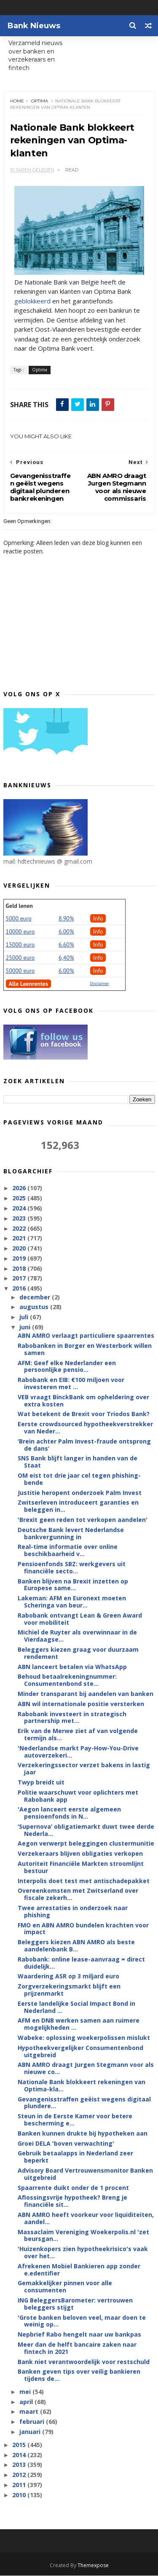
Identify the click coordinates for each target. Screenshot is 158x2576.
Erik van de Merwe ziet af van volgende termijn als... (78, 1734)
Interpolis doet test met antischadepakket (84, 1881)
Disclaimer (99, 984)
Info (98, 919)
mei (25, 2392)
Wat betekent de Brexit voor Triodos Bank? (84, 1414)
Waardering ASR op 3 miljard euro (68, 1976)
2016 (19, 1289)
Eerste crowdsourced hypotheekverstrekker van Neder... (85, 1428)
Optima (39, 101)
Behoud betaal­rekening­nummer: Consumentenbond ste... (67, 1680)
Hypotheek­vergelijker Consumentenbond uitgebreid (80, 2051)
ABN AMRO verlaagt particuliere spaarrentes (86, 1336)
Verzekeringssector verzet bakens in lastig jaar (84, 1768)
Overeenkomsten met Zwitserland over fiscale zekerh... (78, 1894)
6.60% (66, 945)
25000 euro (20, 958)
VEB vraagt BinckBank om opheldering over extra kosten (83, 1401)
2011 (19, 2485)
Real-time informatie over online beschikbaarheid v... (68, 1550)
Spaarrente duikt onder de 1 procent (73, 2188)
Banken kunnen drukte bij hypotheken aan (82, 2134)
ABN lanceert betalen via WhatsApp (72, 1667)
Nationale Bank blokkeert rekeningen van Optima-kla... (81, 2085)
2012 (19, 2475)
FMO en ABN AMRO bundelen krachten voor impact (83, 1929)
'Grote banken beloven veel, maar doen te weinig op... (82, 2321)
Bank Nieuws (34, 25)
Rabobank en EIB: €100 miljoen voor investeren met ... (71, 1383)
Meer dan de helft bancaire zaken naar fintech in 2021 (77, 2348)
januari (30, 2432)
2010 (19, 2495)
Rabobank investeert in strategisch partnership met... (72, 1717)
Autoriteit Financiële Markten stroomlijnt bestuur (81, 1867)
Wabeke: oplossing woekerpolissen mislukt (84, 2038)
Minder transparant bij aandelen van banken (85, 1694)
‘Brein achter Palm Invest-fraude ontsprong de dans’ (84, 1445)
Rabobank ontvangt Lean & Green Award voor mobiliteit (80, 1619)
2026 (19, 1188)
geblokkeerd (32, 301)
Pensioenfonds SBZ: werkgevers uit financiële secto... (72, 1567)
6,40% (66, 958)
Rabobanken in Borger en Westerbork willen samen (85, 1349)
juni (25, 1327)
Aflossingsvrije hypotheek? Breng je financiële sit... (72, 2201)
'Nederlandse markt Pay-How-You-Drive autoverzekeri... (78, 1752)
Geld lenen (19, 906)
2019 (19, 1259)
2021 (19, 1238)
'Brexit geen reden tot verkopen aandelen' (82, 1520)
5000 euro (19, 919)
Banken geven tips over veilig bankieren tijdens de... (79, 2375)
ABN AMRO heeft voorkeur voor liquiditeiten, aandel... (86, 2218)
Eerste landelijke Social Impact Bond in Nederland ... (76, 2007)
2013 (19, 2465)
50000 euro (20, 971)
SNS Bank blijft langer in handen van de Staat (77, 1462)
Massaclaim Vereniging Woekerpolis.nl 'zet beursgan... (83, 2235)
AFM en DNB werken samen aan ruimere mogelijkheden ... (78, 2024)
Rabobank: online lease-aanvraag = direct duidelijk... (81, 1963)
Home (17, 101)
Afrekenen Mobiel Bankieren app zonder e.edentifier (79, 2270)
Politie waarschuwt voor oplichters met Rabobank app (78, 1796)
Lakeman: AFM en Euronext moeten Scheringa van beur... (72, 1602)
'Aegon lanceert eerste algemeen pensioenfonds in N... (69, 1813)
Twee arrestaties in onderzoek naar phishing (73, 1911)
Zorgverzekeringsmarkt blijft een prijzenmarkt (69, 1990)
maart (29, 2412)
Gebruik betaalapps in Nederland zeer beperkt (75, 2157)
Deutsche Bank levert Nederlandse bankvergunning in (71, 1533)
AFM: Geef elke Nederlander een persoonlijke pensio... (67, 1366)
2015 (19, 2445)
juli (24, 1317)
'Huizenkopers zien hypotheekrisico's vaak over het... (83, 2252)
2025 (19, 1198)
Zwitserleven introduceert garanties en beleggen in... (78, 1506)
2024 (19, 1209)
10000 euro (20, 932)
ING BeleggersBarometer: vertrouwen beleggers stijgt (75, 2304)
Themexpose (93, 2565)
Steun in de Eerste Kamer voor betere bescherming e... (75, 2120)
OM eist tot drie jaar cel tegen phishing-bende (79, 1479)
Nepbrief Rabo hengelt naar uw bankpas (79, 2335)
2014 (19, 2455)
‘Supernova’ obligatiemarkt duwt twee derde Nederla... (86, 1830)
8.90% (66, 919)
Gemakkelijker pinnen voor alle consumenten (65, 2286)
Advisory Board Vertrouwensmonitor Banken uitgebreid (85, 2174)
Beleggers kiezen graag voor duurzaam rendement (78, 1653)
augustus (34, 1307)
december (35, 1297)
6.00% (66, 932)
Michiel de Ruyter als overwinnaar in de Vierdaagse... (77, 1636)
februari (32, 2422)
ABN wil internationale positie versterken (81, 1704)
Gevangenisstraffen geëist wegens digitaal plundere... (84, 2103)
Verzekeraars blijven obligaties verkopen (80, 1854)
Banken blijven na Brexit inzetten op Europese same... (73, 1584)
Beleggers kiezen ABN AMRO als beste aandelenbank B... (76, 1945)
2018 (19, 1269)
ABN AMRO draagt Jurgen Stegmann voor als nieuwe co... (86, 2068)
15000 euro (20, 945)
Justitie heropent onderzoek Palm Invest (80, 1493)
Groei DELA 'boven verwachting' (66, 2143)
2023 (19, 1219)
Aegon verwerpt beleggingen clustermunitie (86, 1844)
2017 (19, 1279)
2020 (19, 1249)
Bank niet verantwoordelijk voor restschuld (84, 2362)
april (27, 2402)
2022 (19, 1228)
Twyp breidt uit (41, 1783)
